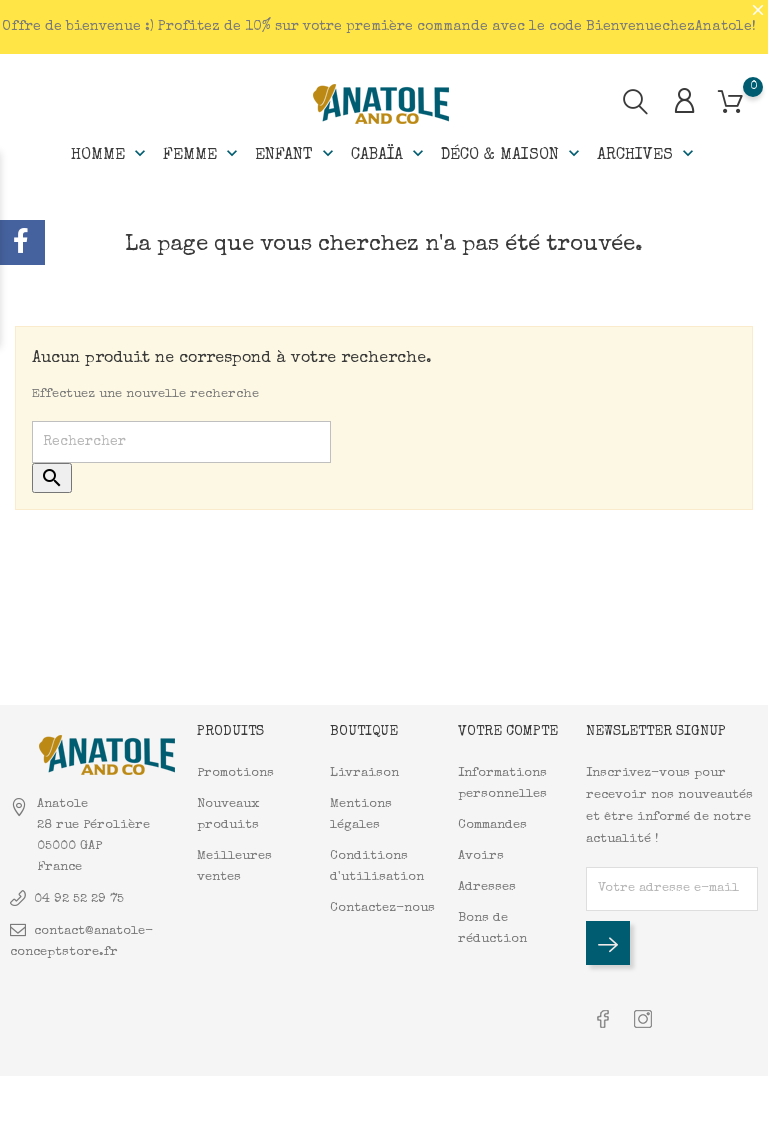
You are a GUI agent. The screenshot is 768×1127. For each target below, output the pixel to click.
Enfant (296, 154)
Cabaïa (389, 154)
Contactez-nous (382, 908)
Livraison (364, 773)
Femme (202, 154)
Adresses (487, 887)
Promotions (235, 773)
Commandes (492, 825)
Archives (647, 154)
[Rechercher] (181, 442)
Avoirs (481, 856)
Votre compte (508, 732)
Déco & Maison (512, 154)
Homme (110, 154)
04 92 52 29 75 (79, 899)
